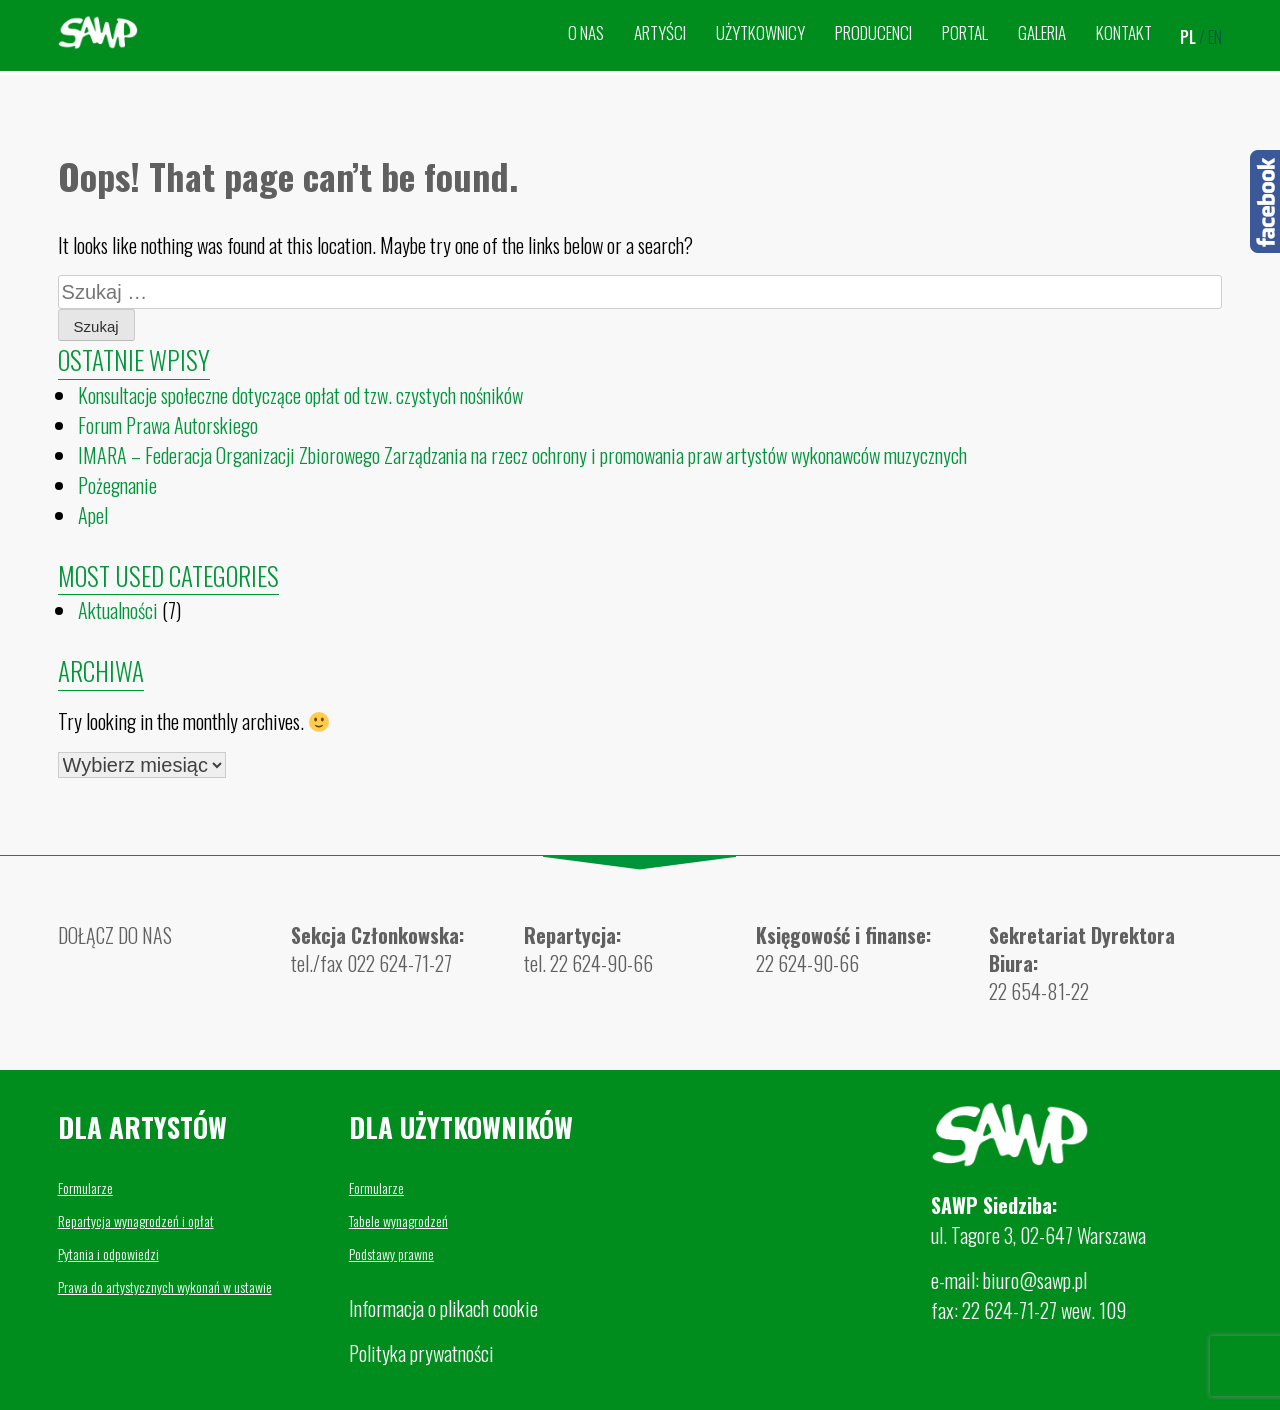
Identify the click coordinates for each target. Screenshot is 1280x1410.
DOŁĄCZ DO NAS (115, 935)
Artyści (660, 32)
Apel (93, 515)
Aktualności (118, 610)
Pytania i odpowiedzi (108, 1253)
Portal (965, 32)
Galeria (1042, 32)
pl (1188, 37)
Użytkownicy (760, 32)
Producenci (873, 32)
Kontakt (1124, 32)
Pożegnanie (117, 485)
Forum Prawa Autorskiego (168, 425)
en (1215, 37)
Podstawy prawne (391, 1253)
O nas (586, 32)
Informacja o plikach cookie (443, 1308)
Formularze (85, 1187)
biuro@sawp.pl (1035, 1280)
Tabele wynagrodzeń (398, 1220)
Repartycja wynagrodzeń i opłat (136, 1220)
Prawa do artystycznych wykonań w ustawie (165, 1286)
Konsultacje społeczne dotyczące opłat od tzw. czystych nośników (300, 395)
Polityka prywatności (421, 1353)
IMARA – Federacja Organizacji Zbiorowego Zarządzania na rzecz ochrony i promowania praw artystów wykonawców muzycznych (522, 455)
